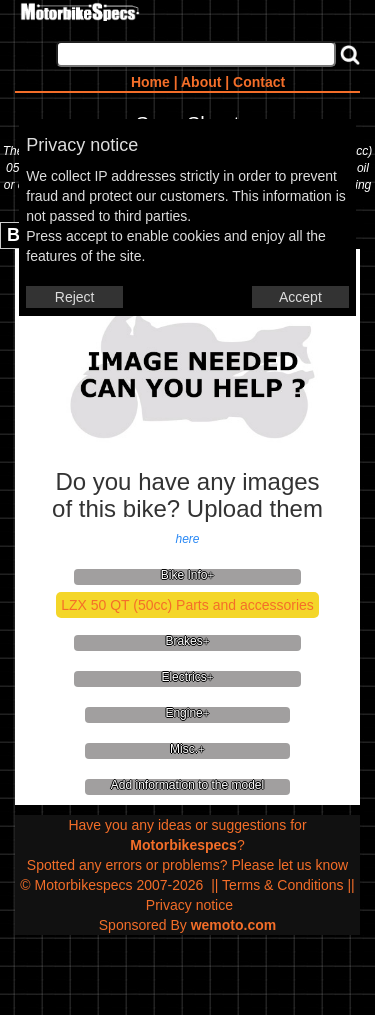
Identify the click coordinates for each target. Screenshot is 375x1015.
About (201, 82)
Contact (259, 82)
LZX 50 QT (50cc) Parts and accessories (187, 605)
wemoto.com (234, 925)
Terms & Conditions (282, 885)
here (187, 539)
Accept (300, 297)
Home (150, 82)
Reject (75, 297)
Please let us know (289, 865)
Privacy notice (189, 905)
